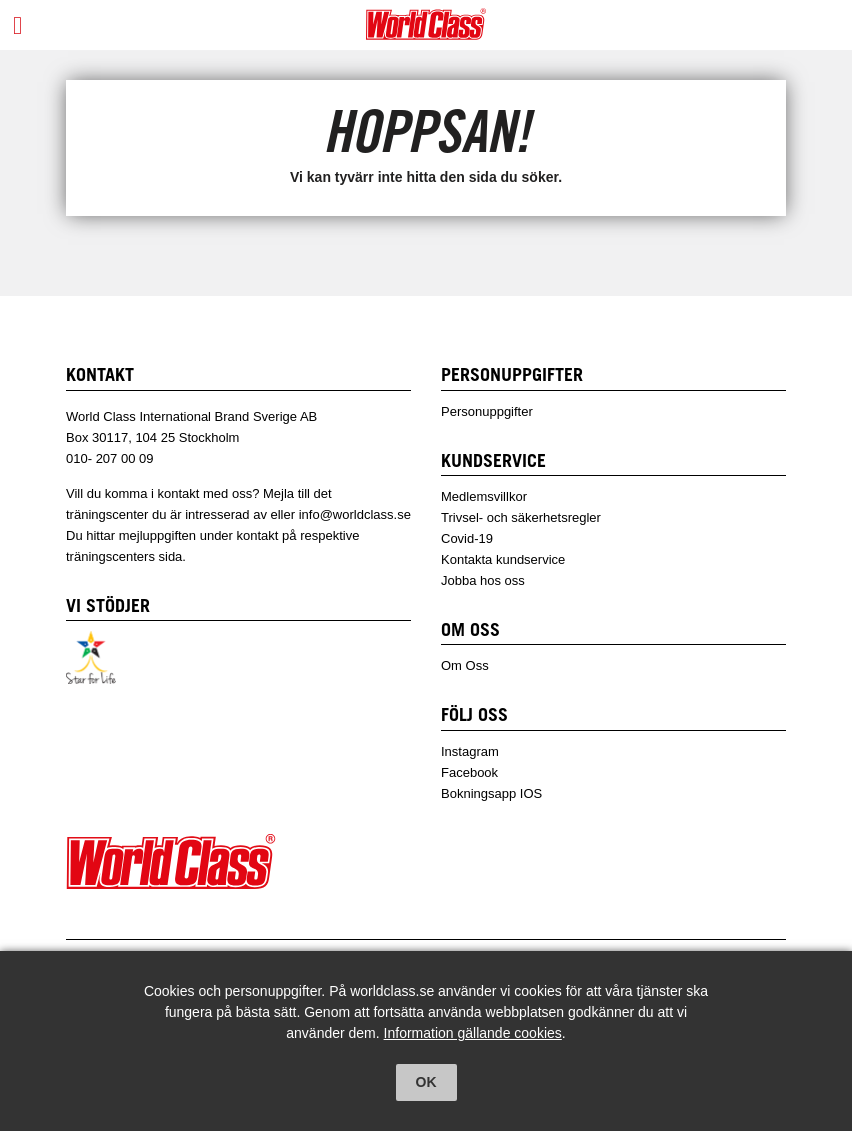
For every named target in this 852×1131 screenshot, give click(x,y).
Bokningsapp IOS (491, 793)
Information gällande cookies (473, 1033)
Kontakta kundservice (503, 559)
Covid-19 (467, 538)
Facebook (469, 772)
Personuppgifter (487, 411)
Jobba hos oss (483, 580)
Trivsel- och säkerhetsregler (521, 517)
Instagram (470, 751)
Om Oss (465, 665)
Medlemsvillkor (484, 496)
